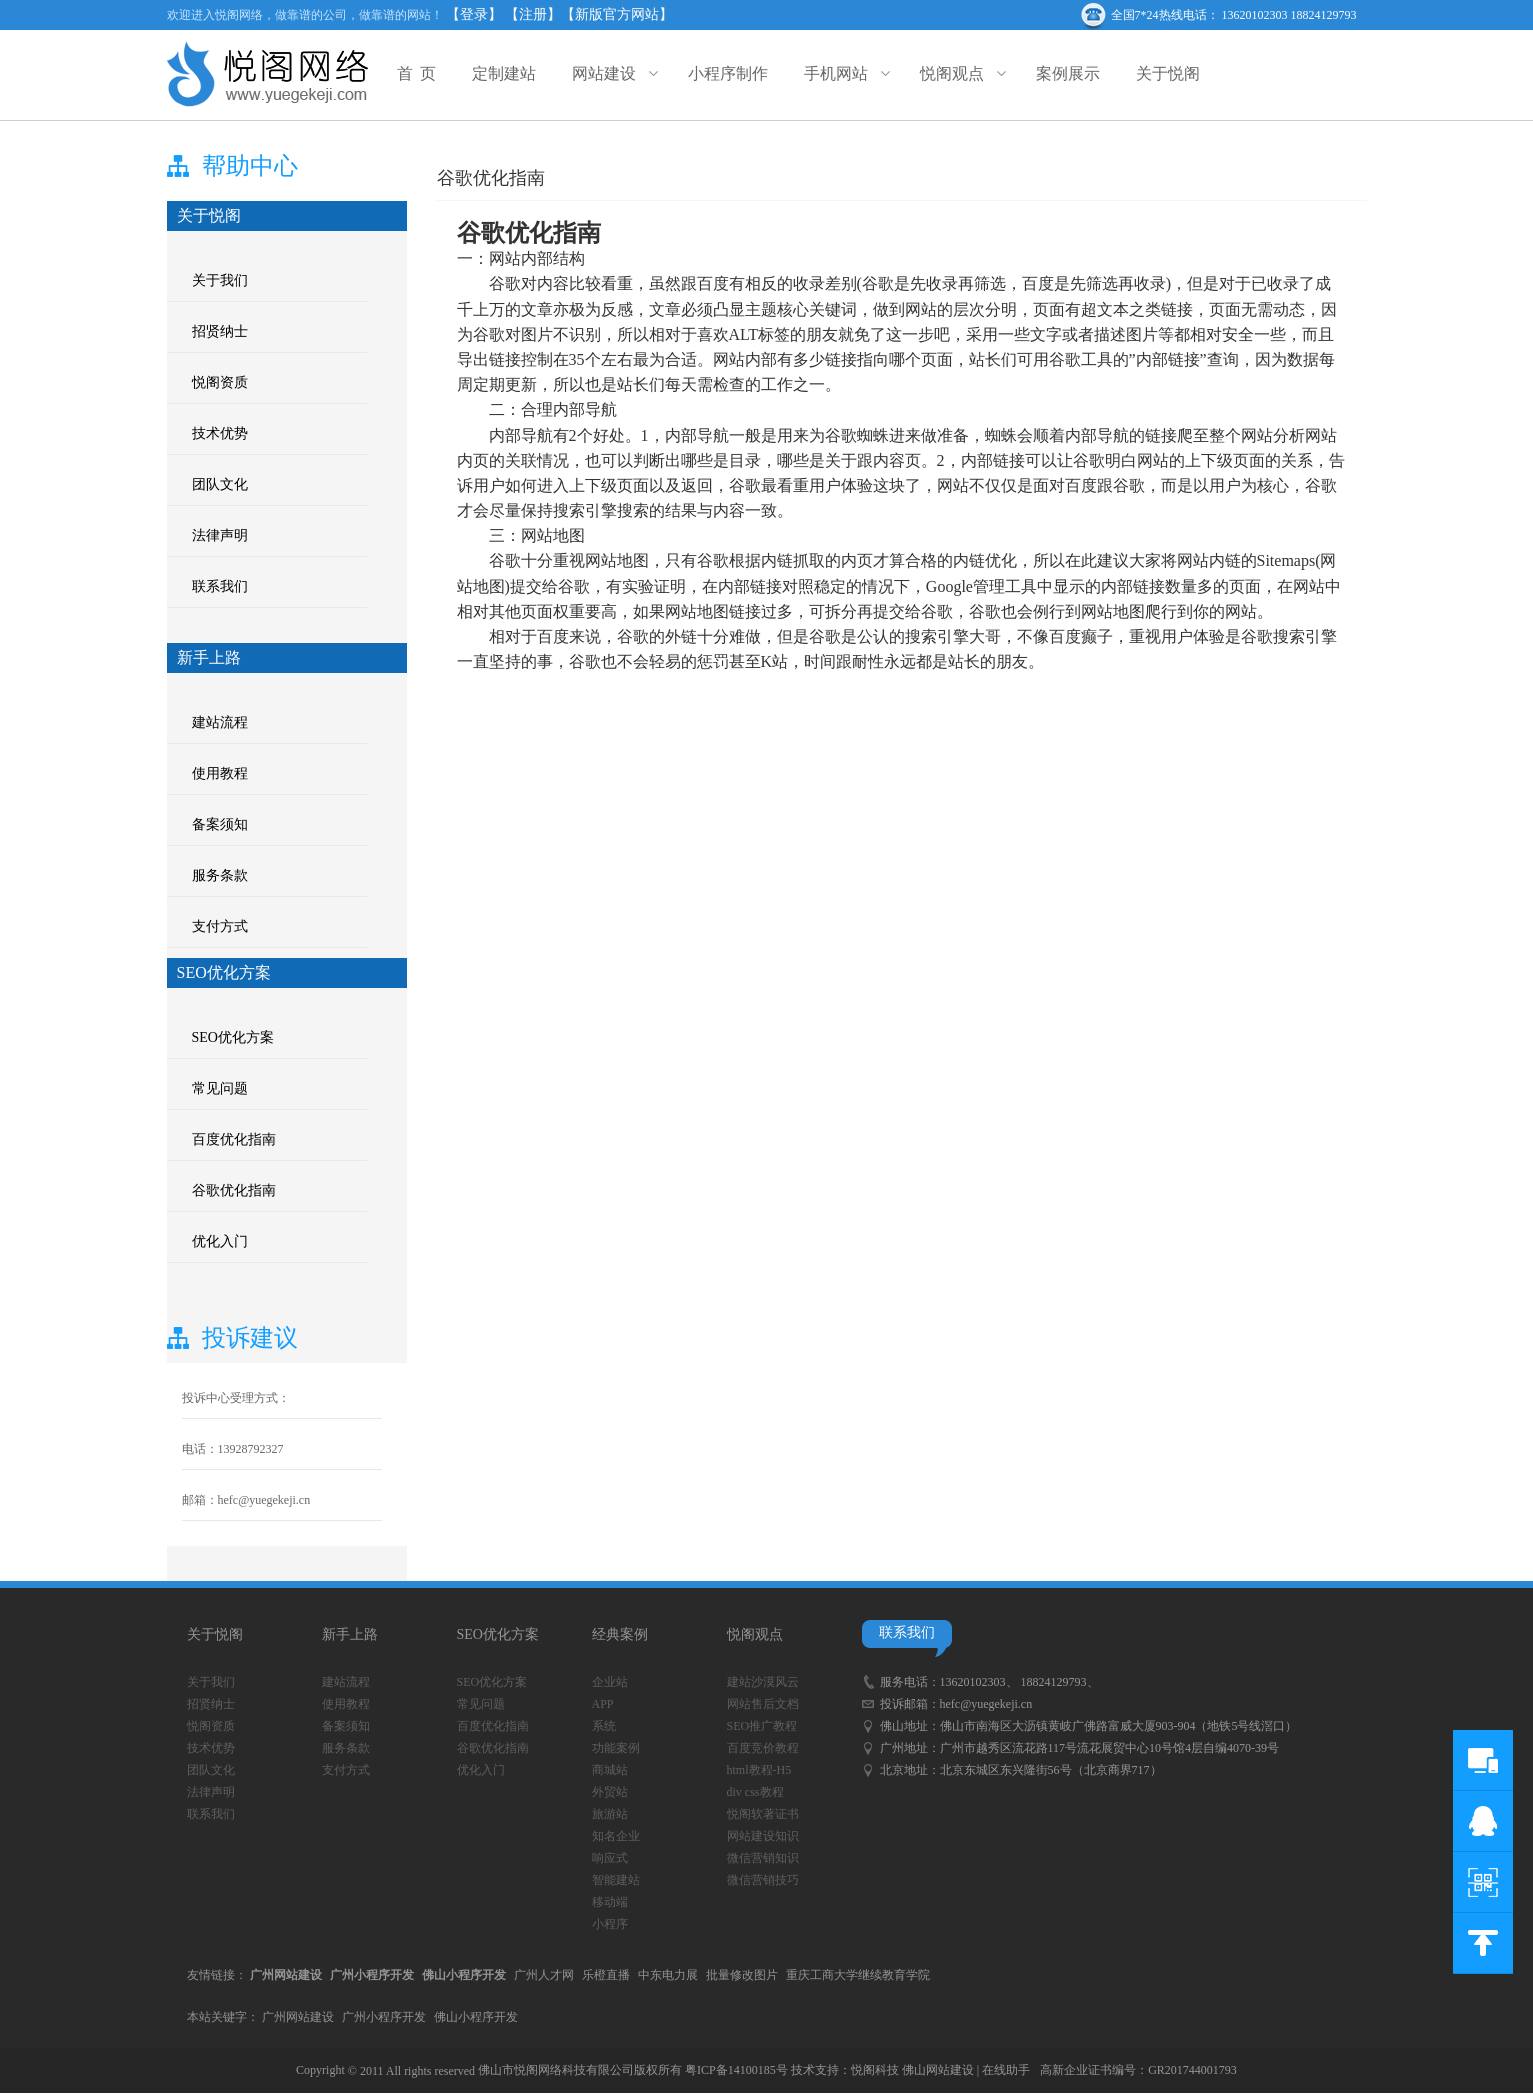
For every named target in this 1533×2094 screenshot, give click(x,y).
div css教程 (755, 1792)
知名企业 (616, 1836)
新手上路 (350, 1634)
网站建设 (612, 73)
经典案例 (620, 1634)
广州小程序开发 (384, 2017)
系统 (604, 1726)
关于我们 (220, 280)
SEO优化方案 (233, 1037)
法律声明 (220, 535)
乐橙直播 (606, 1975)
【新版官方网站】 (617, 14)
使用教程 (220, 773)
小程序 (610, 1924)
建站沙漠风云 (763, 1682)
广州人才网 (544, 1975)
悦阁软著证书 (763, 1814)
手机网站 (844, 73)
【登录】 (474, 14)
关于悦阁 (1168, 73)
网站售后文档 (763, 1704)
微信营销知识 (763, 1858)
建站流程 (220, 722)
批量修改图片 (742, 1975)
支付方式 (220, 926)
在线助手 (1006, 2070)
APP (603, 1704)
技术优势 (220, 433)
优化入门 (220, 1241)
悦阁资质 (220, 382)
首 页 (417, 73)
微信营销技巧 (763, 1880)
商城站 (610, 1770)
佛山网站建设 (938, 2070)
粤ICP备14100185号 (736, 2070)
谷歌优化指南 (234, 1190)
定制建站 (504, 73)
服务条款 (220, 875)
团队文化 (220, 484)
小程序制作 (728, 73)
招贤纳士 (220, 331)
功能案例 (616, 1748)
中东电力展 (668, 1975)
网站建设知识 (763, 1836)
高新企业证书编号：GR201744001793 (1138, 2070)
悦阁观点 (960, 73)
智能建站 (616, 1880)
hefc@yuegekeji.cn (986, 1704)
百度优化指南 (234, 1139)
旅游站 (610, 1814)
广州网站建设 (298, 2017)
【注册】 (533, 14)
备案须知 (220, 824)
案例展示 (1068, 73)
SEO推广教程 (762, 1726)
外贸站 (610, 1792)
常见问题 (220, 1088)
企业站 (610, 1682)
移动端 (610, 1902)
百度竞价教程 (763, 1748)
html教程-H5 (759, 1770)
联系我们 (220, 586)
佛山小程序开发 (476, 2017)
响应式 (610, 1858)
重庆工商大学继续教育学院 (858, 1975)
